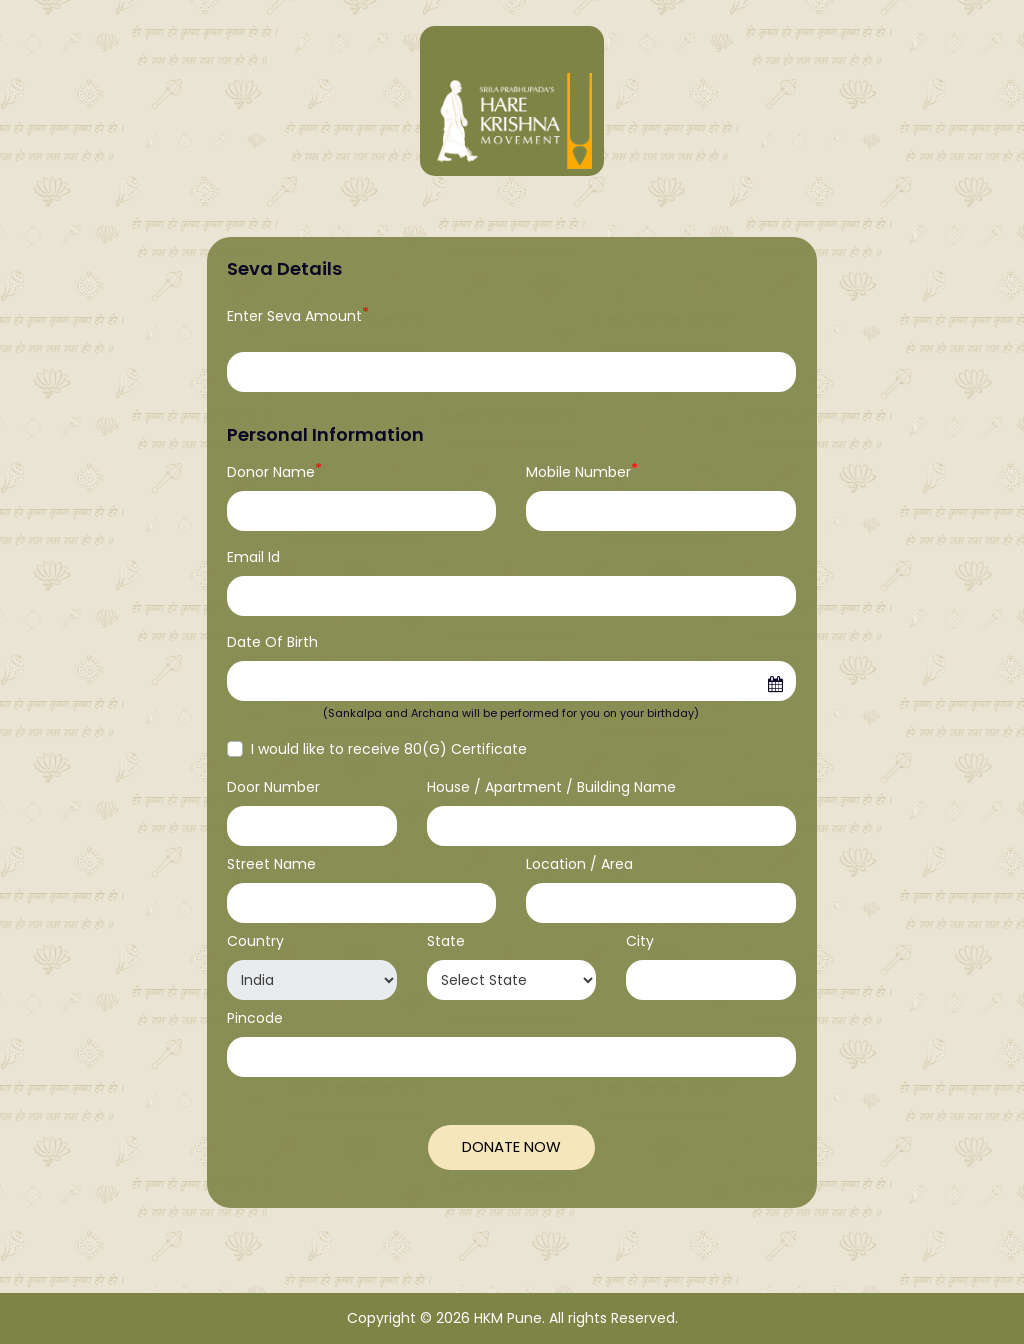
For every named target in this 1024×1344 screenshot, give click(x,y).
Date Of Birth (272, 642)
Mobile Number (582, 472)
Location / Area (579, 864)
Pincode (255, 1018)
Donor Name (274, 472)
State (446, 941)
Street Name (271, 864)
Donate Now (511, 1146)
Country (255, 941)
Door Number (273, 787)
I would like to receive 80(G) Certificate (389, 749)
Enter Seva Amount (298, 316)
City (640, 941)
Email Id (253, 557)
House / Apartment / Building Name (551, 787)
